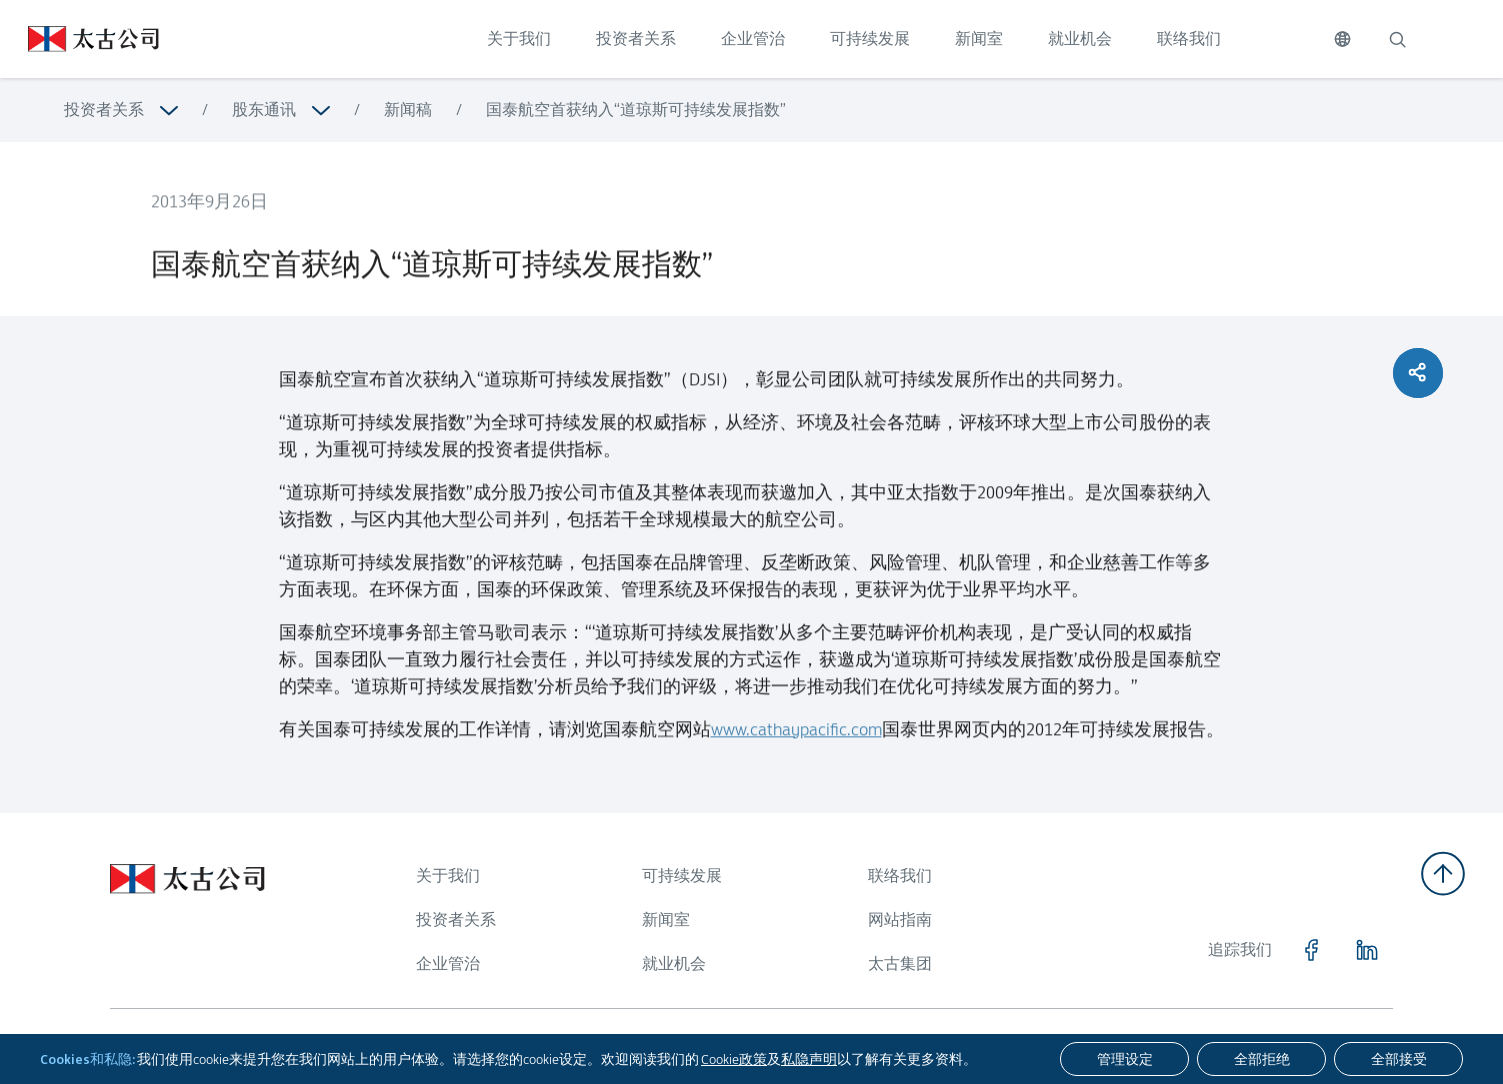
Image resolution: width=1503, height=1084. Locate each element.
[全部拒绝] (1261, 1059)
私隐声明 (809, 1059)
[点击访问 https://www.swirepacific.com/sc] (79, 39)
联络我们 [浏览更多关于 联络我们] (900, 875)
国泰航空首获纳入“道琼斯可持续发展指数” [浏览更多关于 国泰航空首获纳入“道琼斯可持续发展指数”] (636, 109)
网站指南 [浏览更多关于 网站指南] (900, 919)
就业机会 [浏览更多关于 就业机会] (674, 963)
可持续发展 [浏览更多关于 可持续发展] (682, 875)
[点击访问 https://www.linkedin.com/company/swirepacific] (1367, 950)
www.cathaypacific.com (796, 741)
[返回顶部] (1443, 873)
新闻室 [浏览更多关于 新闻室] (666, 919)
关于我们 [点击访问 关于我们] (519, 38)
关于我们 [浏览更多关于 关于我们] (448, 875)
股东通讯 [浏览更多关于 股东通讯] (264, 109)
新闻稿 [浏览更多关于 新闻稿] (408, 109)
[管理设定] (1124, 1059)
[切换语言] (1342, 39)
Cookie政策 (734, 1059)
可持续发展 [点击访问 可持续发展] (870, 38)
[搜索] (1397, 39)
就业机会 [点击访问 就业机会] (1080, 38)
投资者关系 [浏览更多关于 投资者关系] (104, 109)
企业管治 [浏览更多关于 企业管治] (448, 963)
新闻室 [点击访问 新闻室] (979, 38)
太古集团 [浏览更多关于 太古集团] (900, 963)
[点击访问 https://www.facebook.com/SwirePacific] (1311, 950)
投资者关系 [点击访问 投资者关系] (636, 38)
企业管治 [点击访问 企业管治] (753, 38)
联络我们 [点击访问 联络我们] (1189, 38)
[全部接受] (1398, 1059)
